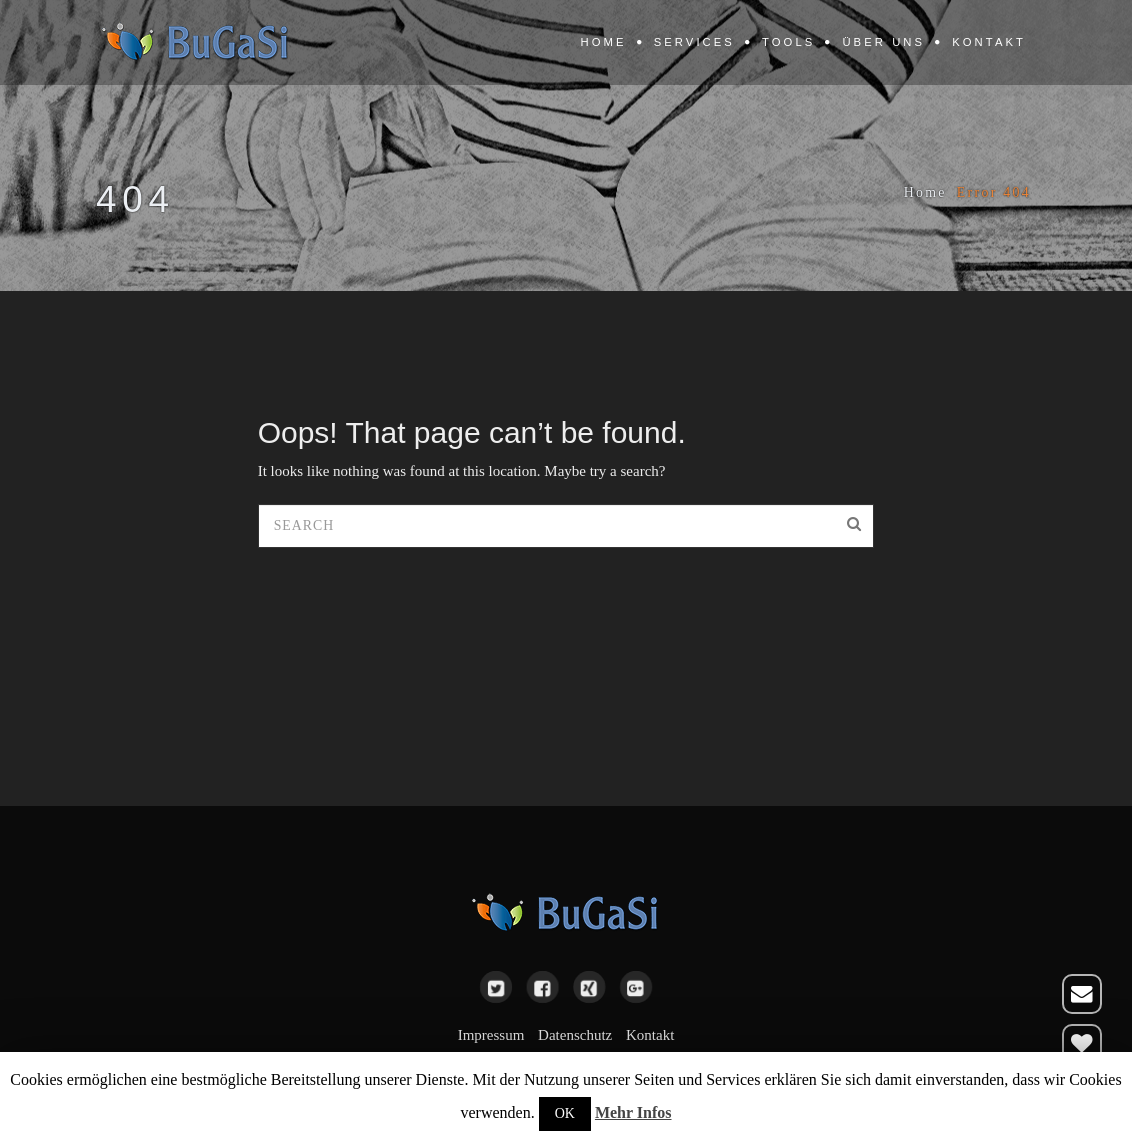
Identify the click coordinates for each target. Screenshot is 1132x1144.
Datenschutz (575, 1035)
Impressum (491, 1035)
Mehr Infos (633, 1112)
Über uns (883, 42)
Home (604, 42)
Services (694, 42)
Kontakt (989, 42)
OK (565, 1113)
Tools (788, 42)
